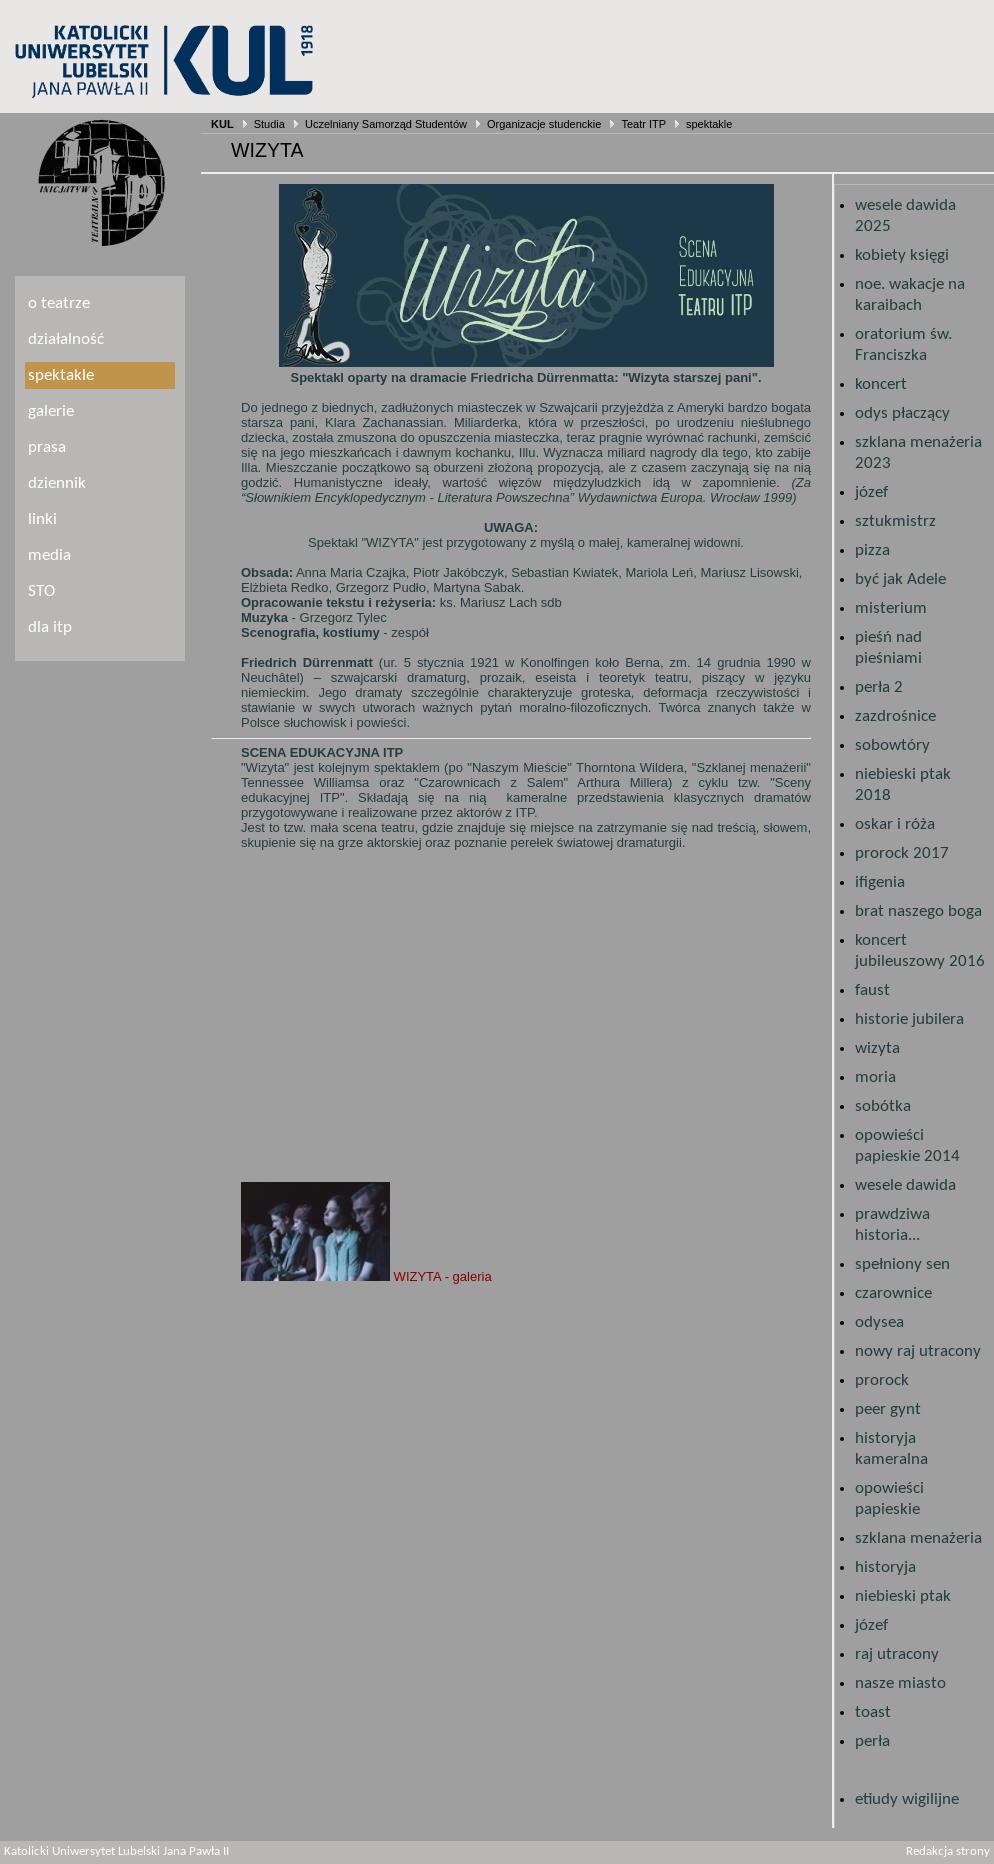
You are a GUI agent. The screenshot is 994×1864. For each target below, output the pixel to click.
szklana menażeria (918, 1538)
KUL (222, 124)
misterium (891, 608)
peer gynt (888, 1409)
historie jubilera (909, 1019)
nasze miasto (900, 1683)
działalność (66, 339)
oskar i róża (895, 824)
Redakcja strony (948, 1852)
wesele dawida (905, 1185)
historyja (885, 1567)
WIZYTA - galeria (366, 1276)
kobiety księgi (902, 255)
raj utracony (897, 1654)
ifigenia (880, 882)
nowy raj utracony (918, 1351)
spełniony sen (902, 1264)
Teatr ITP (643, 124)
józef (871, 492)
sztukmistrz (895, 521)
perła (872, 1741)
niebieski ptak (903, 1596)
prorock (882, 1380)
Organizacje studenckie (544, 124)
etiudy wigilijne (907, 1799)
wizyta (877, 1048)
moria (875, 1077)
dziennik (57, 483)
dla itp (50, 627)
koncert (881, 384)
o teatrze (59, 303)
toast (873, 1712)
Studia (269, 124)
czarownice (893, 1293)
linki (42, 519)
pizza (872, 550)
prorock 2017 (902, 853)
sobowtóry (892, 745)
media (49, 555)
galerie (51, 411)
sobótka (883, 1106)
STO (41, 591)
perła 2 (879, 687)
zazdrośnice (895, 716)
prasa (47, 447)
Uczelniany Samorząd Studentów (386, 124)
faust (872, 990)
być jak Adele (900, 579)
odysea (879, 1322)
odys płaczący (902, 413)
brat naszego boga (918, 911)
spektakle (709, 124)
